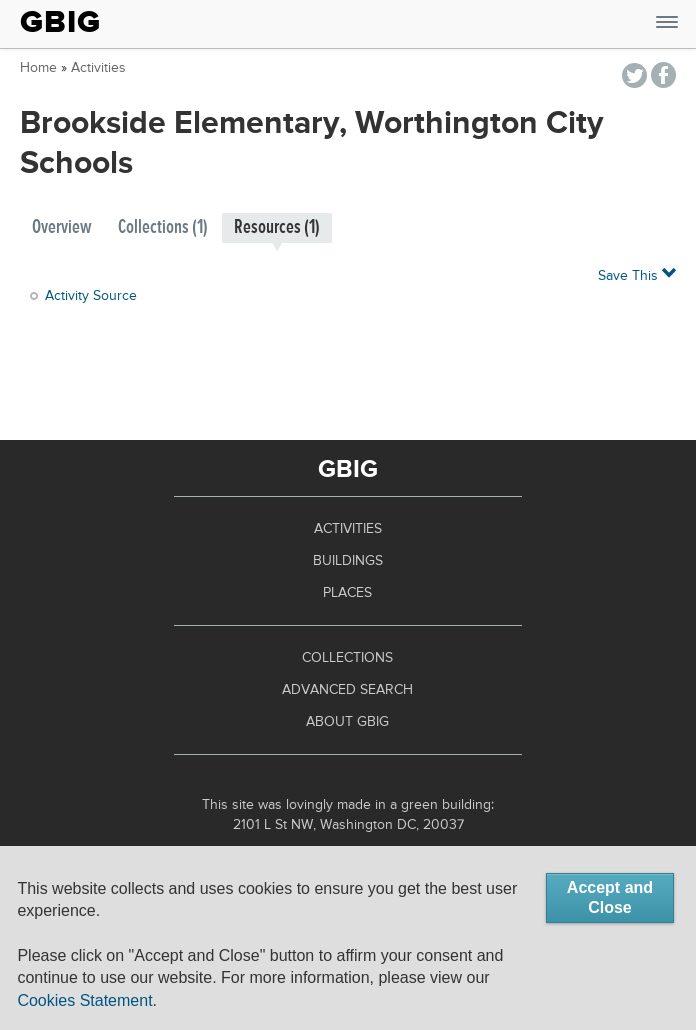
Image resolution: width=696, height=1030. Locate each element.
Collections (347, 658)
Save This (637, 274)
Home (38, 68)
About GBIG (347, 722)
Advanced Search (347, 690)
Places (347, 593)
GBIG (60, 22)
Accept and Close (610, 897)
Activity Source (91, 296)
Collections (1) (163, 227)
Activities (98, 68)
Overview (62, 227)
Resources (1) (277, 227)
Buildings (348, 561)
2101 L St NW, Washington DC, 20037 (348, 825)
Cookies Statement (84, 1000)
